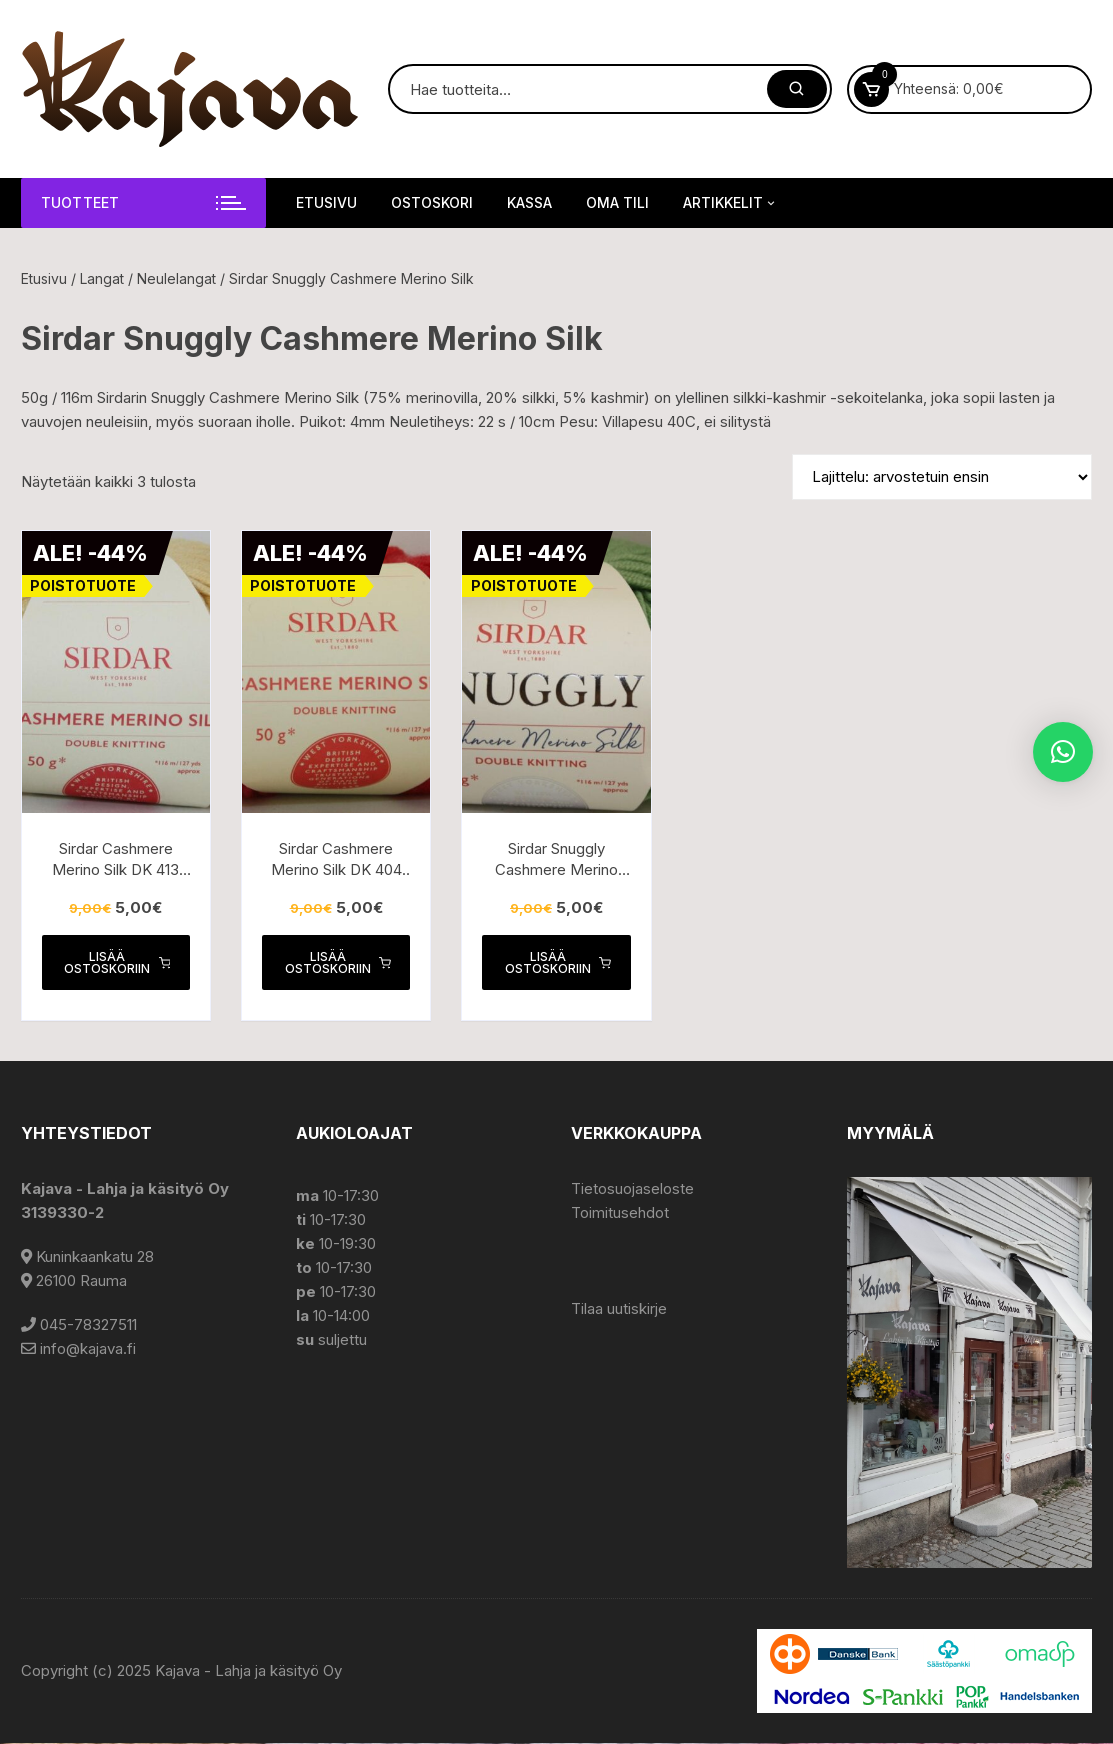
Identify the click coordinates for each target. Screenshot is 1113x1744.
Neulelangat (176, 278)
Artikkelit (730, 203)
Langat (102, 278)
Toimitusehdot (620, 1213)
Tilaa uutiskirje (619, 1309)
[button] (1063, 752)
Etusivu (326, 202)
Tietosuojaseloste (632, 1189)
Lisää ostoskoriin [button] (117, 962)
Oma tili (617, 202)
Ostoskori (432, 202)
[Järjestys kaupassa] (942, 477)
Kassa (529, 202)
